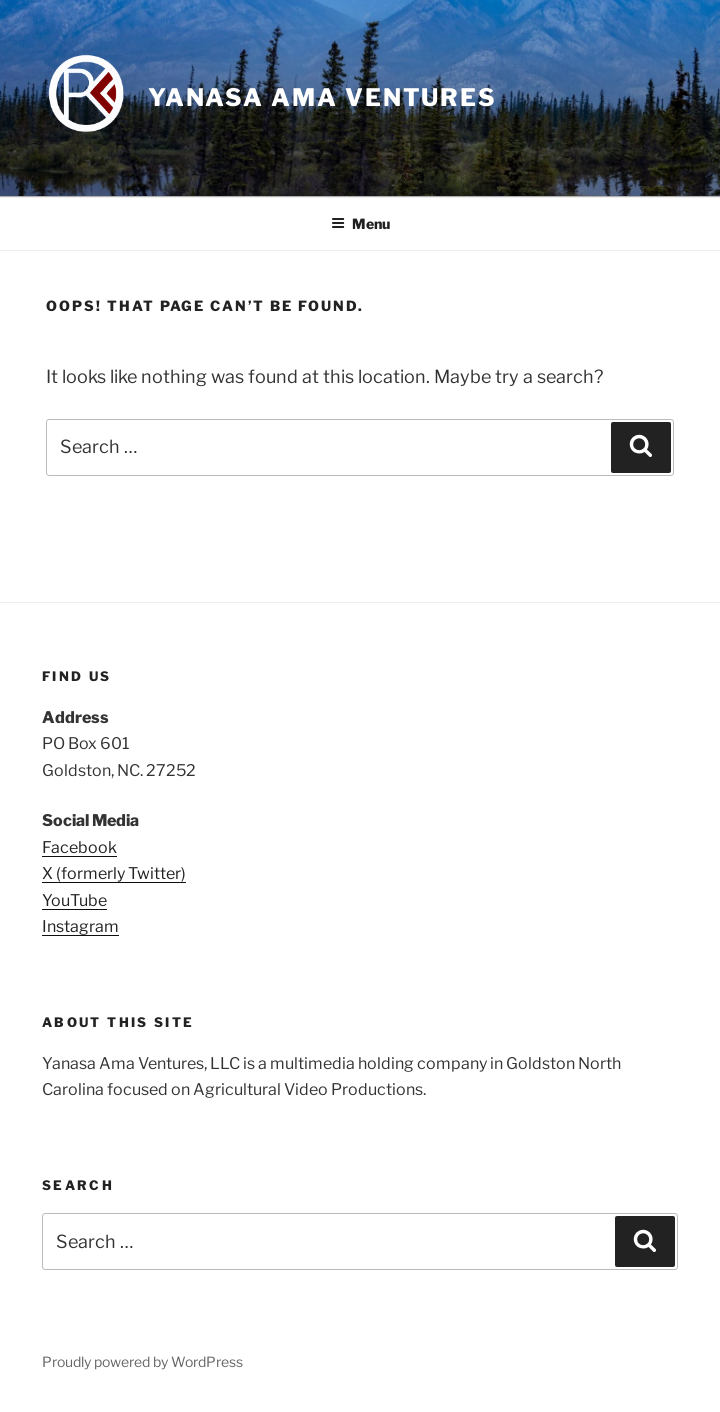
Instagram (80, 926)
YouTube (74, 900)
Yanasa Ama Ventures (322, 97)
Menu (360, 223)
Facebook (79, 847)
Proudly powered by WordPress (142, 1361)
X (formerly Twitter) (114, 873)
